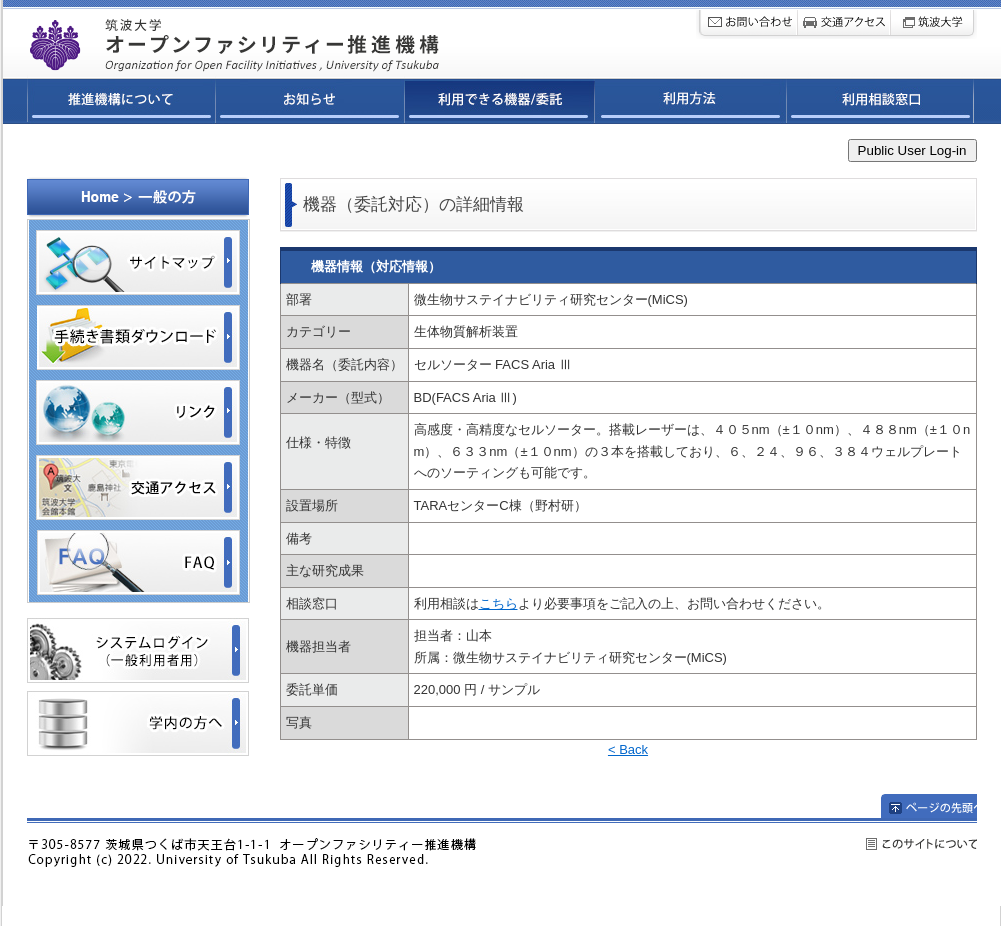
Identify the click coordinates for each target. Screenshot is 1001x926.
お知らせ (310, 104)
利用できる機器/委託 (500, 104)
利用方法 (691, 104)
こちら (498, 603)
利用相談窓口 (880, 104)
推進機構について (121, 104)
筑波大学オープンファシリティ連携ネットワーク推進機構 (285, 39)
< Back (628, 749)
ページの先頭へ (929, 806)
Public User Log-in (912, 150)
